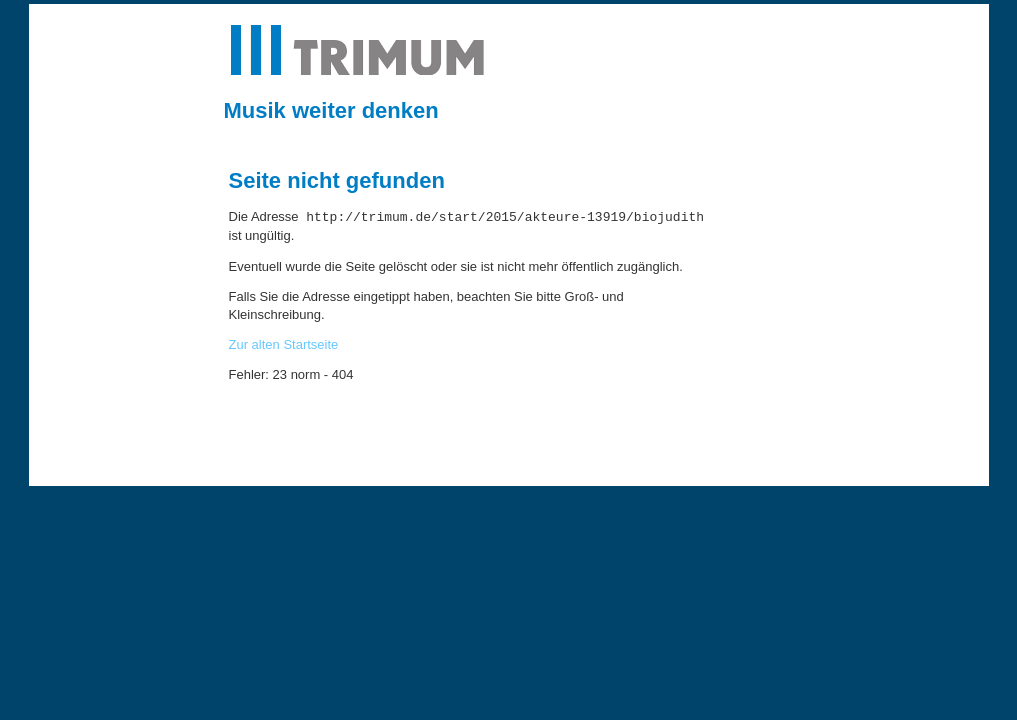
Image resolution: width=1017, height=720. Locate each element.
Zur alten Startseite (284, 344)
